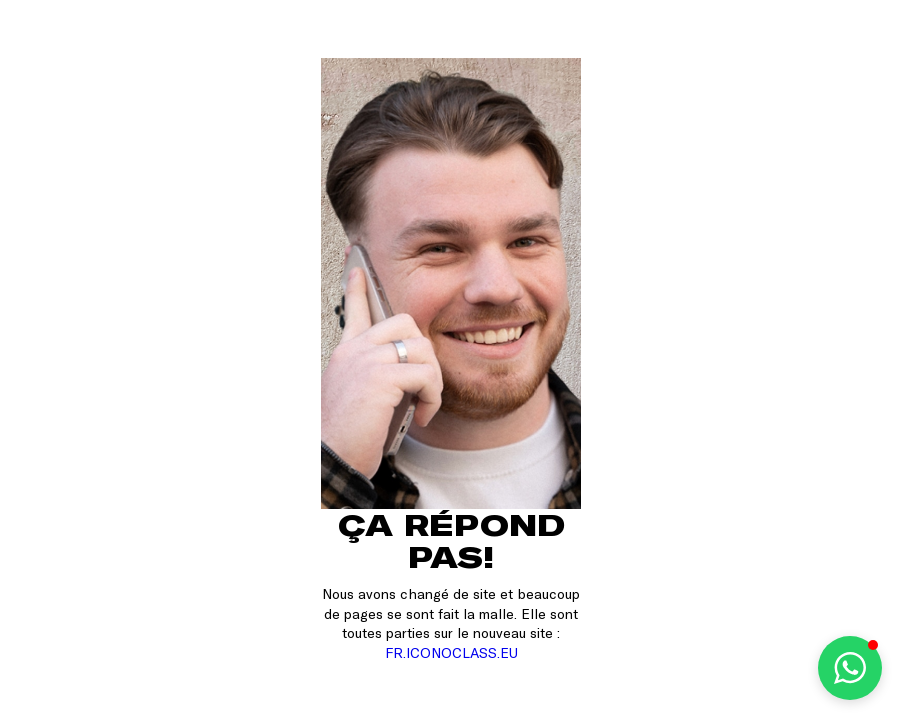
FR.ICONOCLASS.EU (451, 652)
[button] (850, 668)
